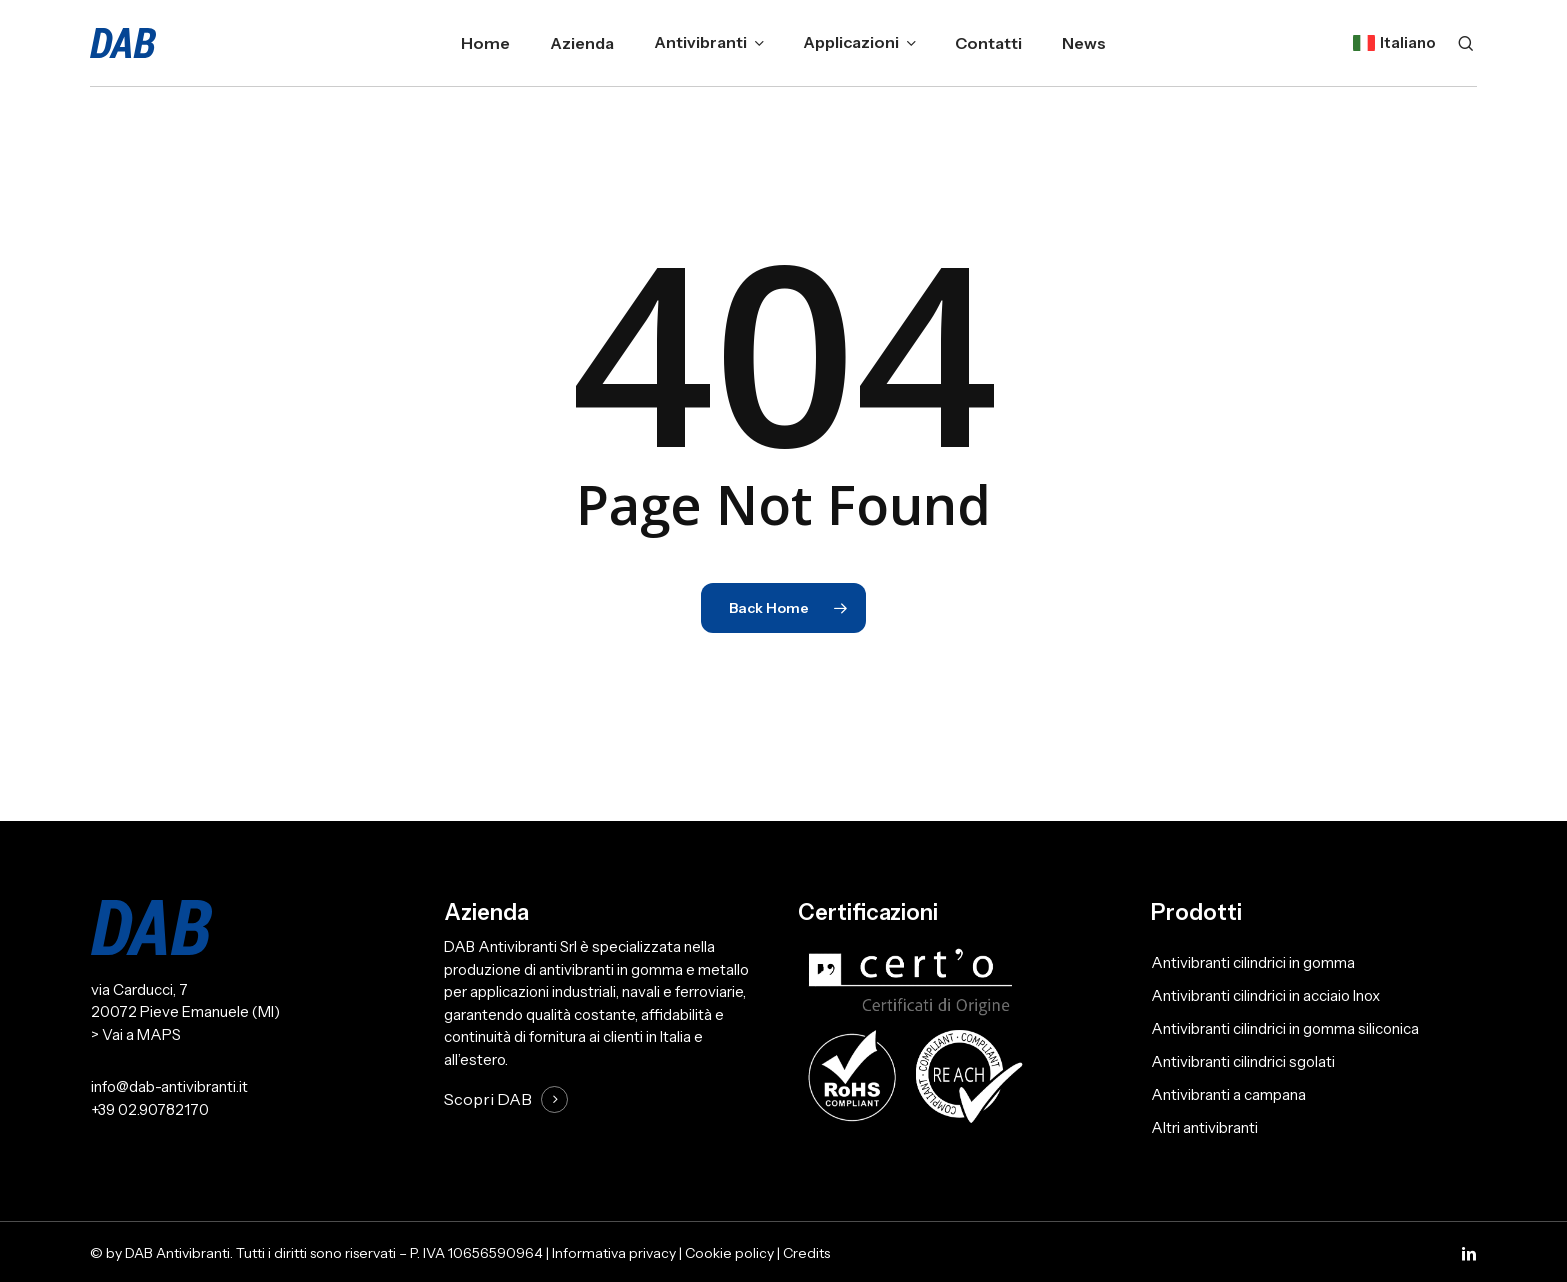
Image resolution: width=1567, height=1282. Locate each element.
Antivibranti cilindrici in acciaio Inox (1265, 995)
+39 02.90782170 (150, 1109)
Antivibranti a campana (1228, 1094)
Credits (806, 1253)
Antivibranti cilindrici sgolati (1243, 1061)
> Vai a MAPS (136, 1034)
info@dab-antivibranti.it (169, 1086)
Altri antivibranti (1204, 1127)
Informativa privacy (614, 1253)
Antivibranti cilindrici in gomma (1253, 962)
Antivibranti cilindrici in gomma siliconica (1285, 1028)
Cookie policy (729, 1253)
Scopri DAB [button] (488, 1100)
